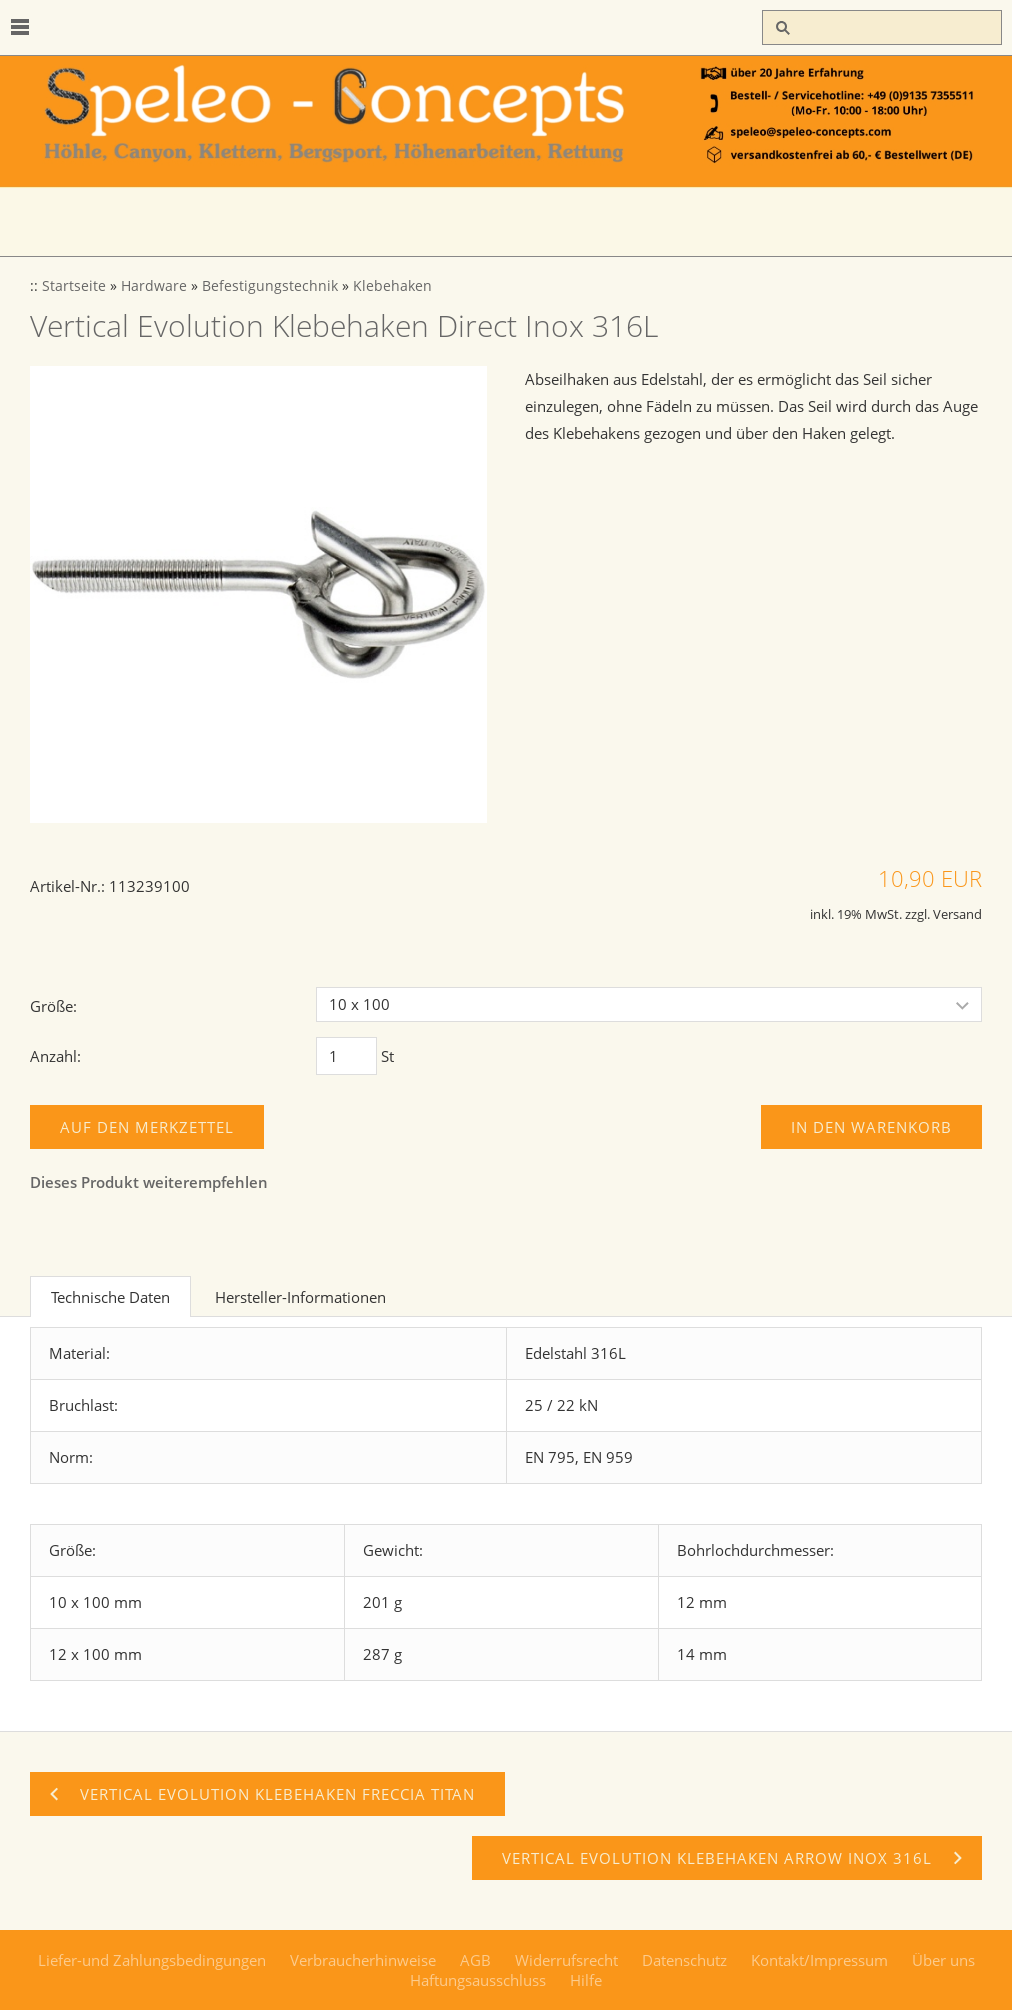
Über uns (943, 1960)
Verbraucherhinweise (363, 1960)
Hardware (154, 286)
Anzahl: (55, 1056)
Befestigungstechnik (270, 286)
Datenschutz (684, 1960)
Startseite (74, 286)
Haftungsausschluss (478, 1980)
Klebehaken (392, 286)
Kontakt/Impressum (819, 1960)
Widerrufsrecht (566, 1960)
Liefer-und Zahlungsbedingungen (152, 1960)
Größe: (53, 1006)
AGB (475, 1960)
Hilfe (586, 1980)
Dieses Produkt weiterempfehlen (149, 1182)
